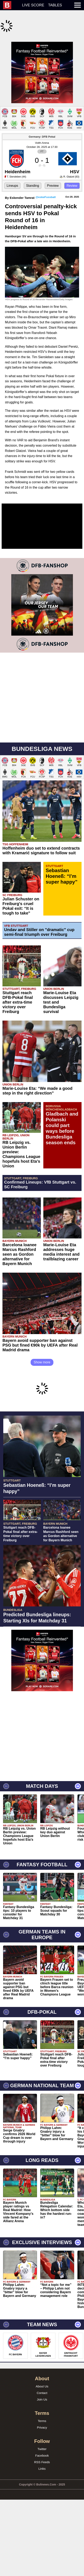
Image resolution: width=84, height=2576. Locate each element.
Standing (32, 208)
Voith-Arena (42, 165)
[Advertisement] (42, 84)
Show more (42, 1475)
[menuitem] (9, 5)
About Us (42, 2499)
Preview (53, 208)
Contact (42, 2505)
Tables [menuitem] (55, 5)
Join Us (42, 2512)
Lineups (12, 208)
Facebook (42, 2568)
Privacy (42, 2540)
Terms (42, 2533)
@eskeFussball (46, 219)
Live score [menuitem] (33, 5)
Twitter (41, 2562)
